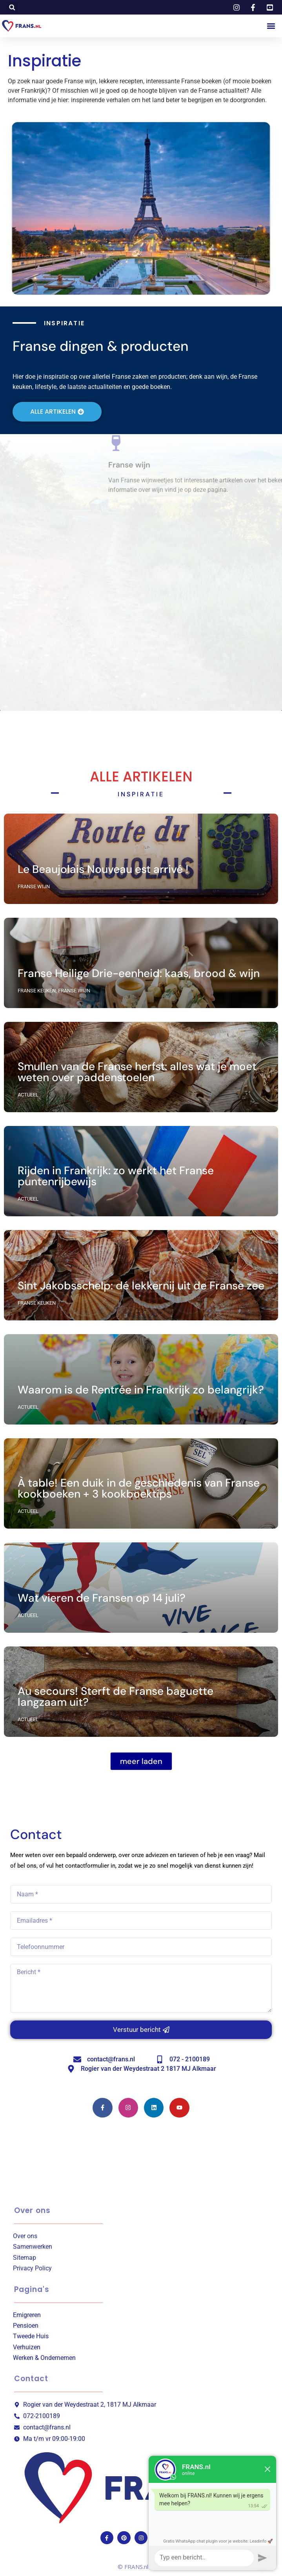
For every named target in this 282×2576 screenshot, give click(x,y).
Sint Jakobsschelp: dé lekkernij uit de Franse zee (141, 1285)
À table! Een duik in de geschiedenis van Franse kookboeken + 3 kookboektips (139, 1488)
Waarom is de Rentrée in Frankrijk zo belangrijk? (141, 1389)
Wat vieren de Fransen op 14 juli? (102, 1598)
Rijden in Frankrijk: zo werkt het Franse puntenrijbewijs (116, 1176)
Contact (31, 2378)
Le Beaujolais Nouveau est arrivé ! (103, 869)
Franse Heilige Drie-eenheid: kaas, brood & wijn (139, 973)
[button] (12, 7)
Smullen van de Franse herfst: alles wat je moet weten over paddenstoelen (137, 1072)
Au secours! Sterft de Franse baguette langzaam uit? (115, 1696)
